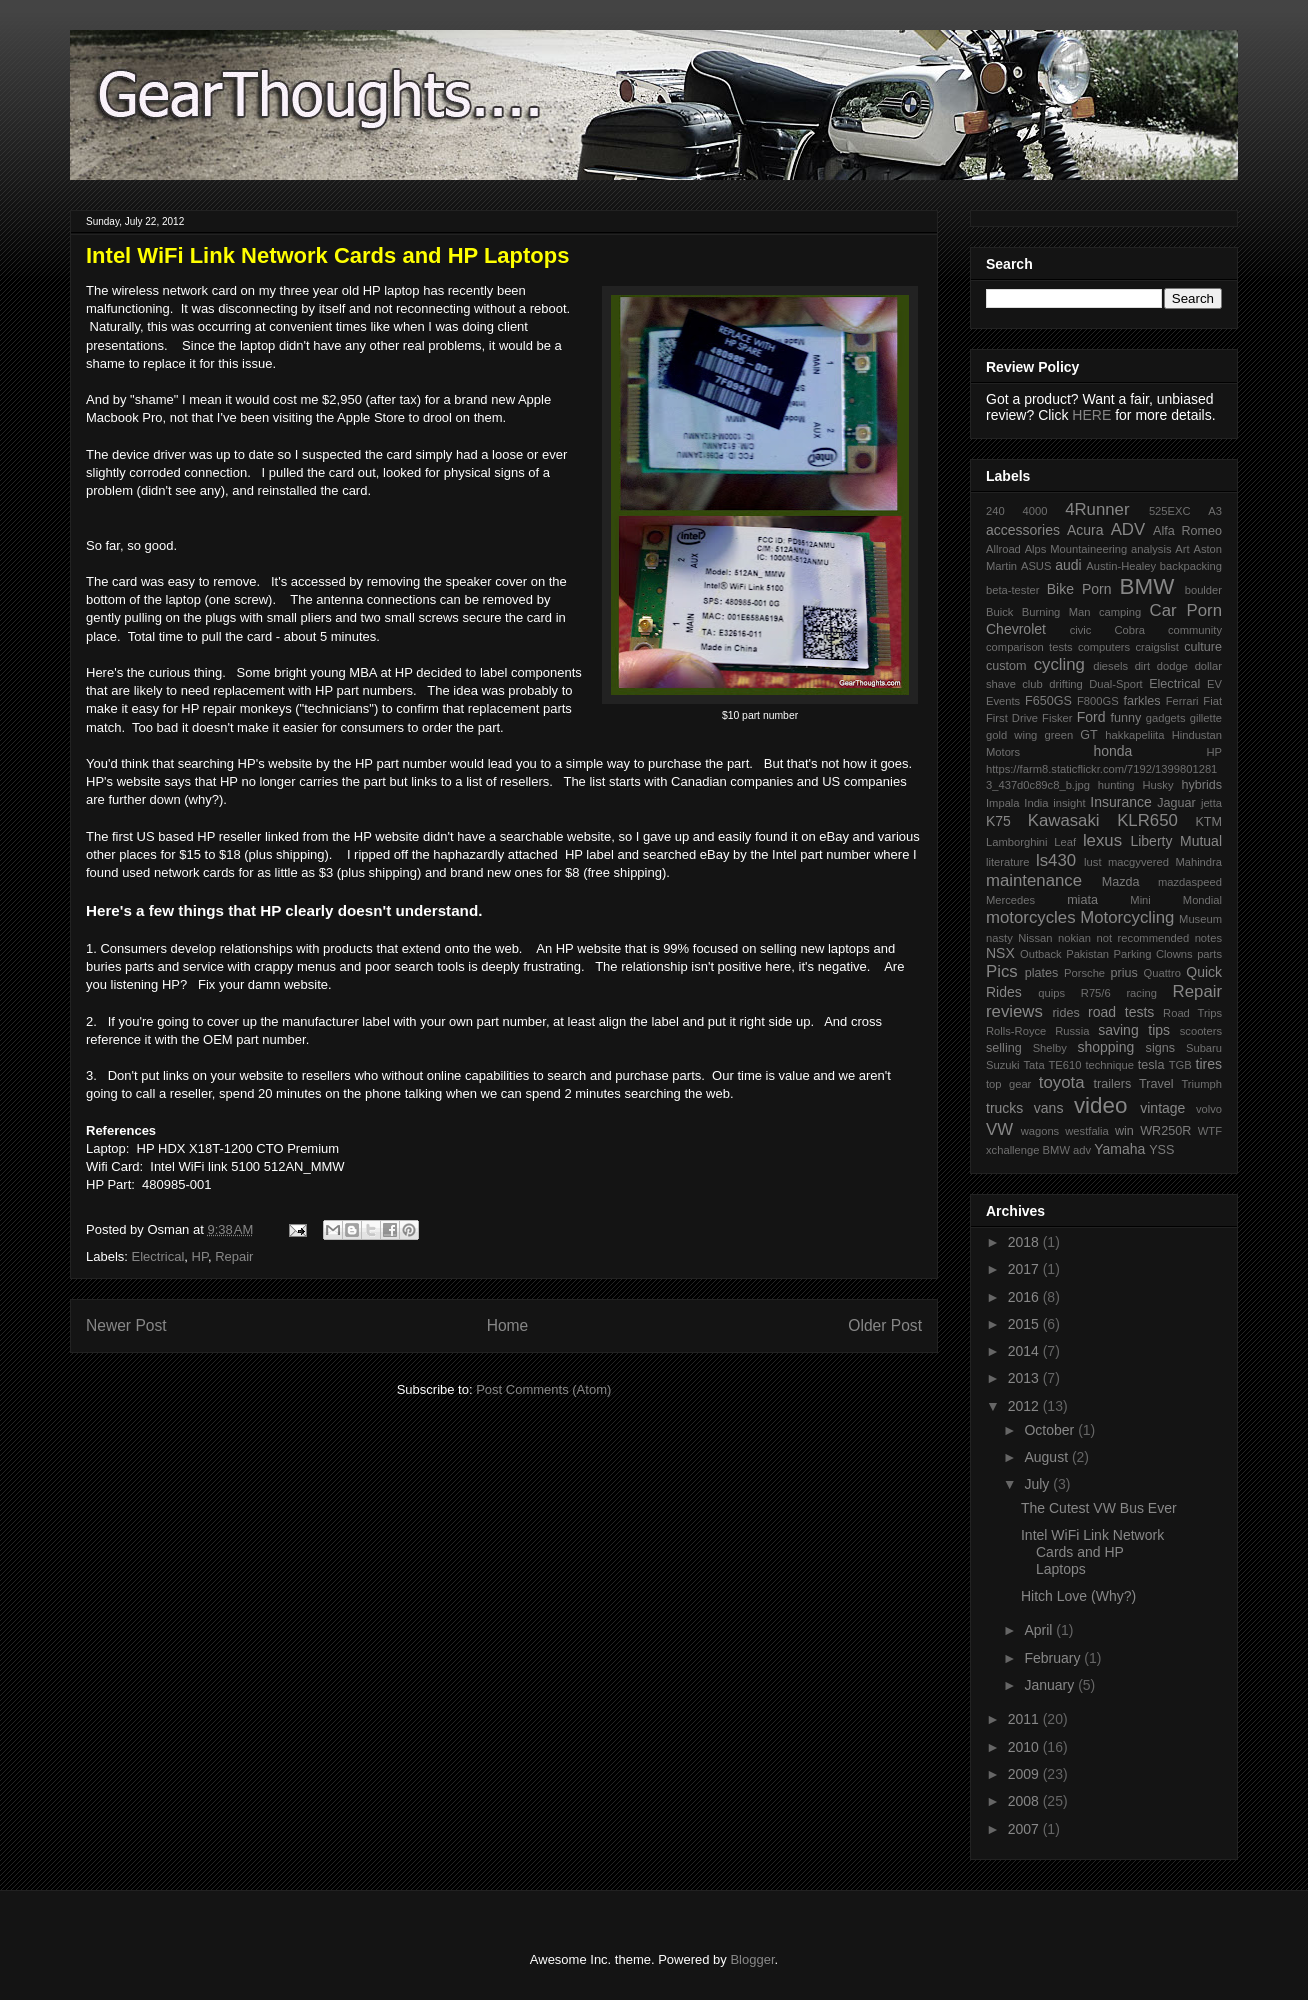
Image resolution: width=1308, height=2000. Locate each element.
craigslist (1157, 647)
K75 (998, 821)
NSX (1000, 953)
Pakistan (1087, 954)
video (1101, 1105)
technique (1109, 1065)
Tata (1033, 1065)
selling (1004, 1048)
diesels (1110, 666)
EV (1214, 684)
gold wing (1011, 735)
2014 (1025, 1351)
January (1051, 1685)
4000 (1034, 511)
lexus (1102, 840)
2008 (1025, 1801)
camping (1120, 612)
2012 (1025, 1406)
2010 (1025, 1747)
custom (1006, 666)
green (1059, 735)
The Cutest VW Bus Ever (1099, 1508)
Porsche (1084, 973)
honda (1112, 751)
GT (1089, 735)
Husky (1157, 785)
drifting (1066, 684)
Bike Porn (1079, 589)
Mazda (1121, 882)
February (1054, 1658)
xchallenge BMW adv (1038, 1150)
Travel (1156, 1084)
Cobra (1129, 630)
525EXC (1170, 511)
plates (1042, 973)
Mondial (1202, 900)
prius (1123, 973)
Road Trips (1192, 1013)
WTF (1210, 1131)
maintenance (1034, 880)
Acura (1085, 530)
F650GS (1048, 701)
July (1038, 1484)
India (1036, 803)
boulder (1203, 590)
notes (1208, 938)
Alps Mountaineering (1076, 549)
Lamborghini (1017, 842)
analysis (1151, 549)
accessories (1023, 530)
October (1051, 1430)
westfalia (1087, 1131)
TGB (1180, 1065)
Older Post (885, 1325)
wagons (1040, 1131)
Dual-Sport (1115, 684)
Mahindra (1198, 862)
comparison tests (1029, 647)
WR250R (1165, 1131)
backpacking (1191, 566)
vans (1049, 1108)
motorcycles (1031, 917)
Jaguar (1176, 803)
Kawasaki (1064, 820)
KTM (1208, 822)
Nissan (1035, 938)
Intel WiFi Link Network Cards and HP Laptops (1092, 1552)
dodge (1172, 666)
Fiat (1212, 701)
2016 (1025, 1297)
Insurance (1120, 802)
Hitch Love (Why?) (1078, 1596)
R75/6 (1096, 993)
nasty (999, 938)
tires (1209, 1064)
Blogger (752, 1959)
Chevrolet (1016, 629)
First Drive (1012, 718)
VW (999, 1129)
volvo (1209, 1109)
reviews (1014, 1011)
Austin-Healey (1121, 566)
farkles (1141, 701)
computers (1104, 647)
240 (995, 511)
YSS (1161, 1150)
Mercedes (1010, 900)
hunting (1116, 785)
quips (1051, 993)
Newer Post (126, 1325)
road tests (1121, 1012)
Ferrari (1182, 701)
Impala (1003, 803)
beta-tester (1012, 590)
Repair (234, 1256)
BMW (1147, 586)
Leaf (1065, 842)
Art (1182, 549)
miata (1082, 900)
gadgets (1166, 718)
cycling (1059, 664)
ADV (1128, 529)
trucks (1004, 1108)
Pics (1002, 971)
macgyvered (1138, 862)
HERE (1091, 415)
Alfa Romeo (1187, 531)
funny (1125, 718)
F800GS (1098, 701)
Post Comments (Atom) (543, 1389)
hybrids (1201, 785)
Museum (1200, 919)
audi (1068, 565)
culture (1203, 647)
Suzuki (1003, 1065)
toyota (1062, 1082)
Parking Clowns (1153, 954)
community (1195, 630)
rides (1065, 1013)
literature (1008, 862)
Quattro (1162, 973)
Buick (999, 612)
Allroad (1003, 549)
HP (200, 1256)
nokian (1074, 938)
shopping (1105, 1047)
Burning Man (1056, 612)
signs (1160, 1048)
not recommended (1143, 938)
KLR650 (1147, 820)
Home (508, 1325)
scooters (1201, 1031)
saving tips (1134, 1030)
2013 (1025, 1378)
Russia (1072, 1031)
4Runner (1097, 509)
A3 (1215, 511)
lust (1092, 862)
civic (1081, 630)
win (1124, 1131)
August (1047, 1457)
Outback (1041, 954)
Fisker (1057, 718)
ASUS (1036, 566)
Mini (1140, 900)
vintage (1162, 1108)
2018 (1025, 1242)
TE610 (1065, 1065)
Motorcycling (1127, 917)
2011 (1025, 1719)
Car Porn (1186, 610)
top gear (1008, 1084)
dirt (1143, 666)
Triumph (1201, 1084)
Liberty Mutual (1176, 841)
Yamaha (1119, 1149)
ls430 (1056, 860)
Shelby (1050, 1048)
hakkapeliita (1134, 735)
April (1040, 1630)
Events (1003, 701)
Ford (1091, 717)
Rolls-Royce (1016, 1031)
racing (1141, 993)
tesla (1151, 1065)
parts (1209, 954)
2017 (1025, 1269)
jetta (1211, 803)
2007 (1025, 1829)
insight (1069, 803)
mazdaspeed (1190, 882)
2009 (1025, 1774)
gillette (1206, 718)
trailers (1112, 1084)
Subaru (1204, 1048)
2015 (1025, 1324)
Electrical (158, 1256)
